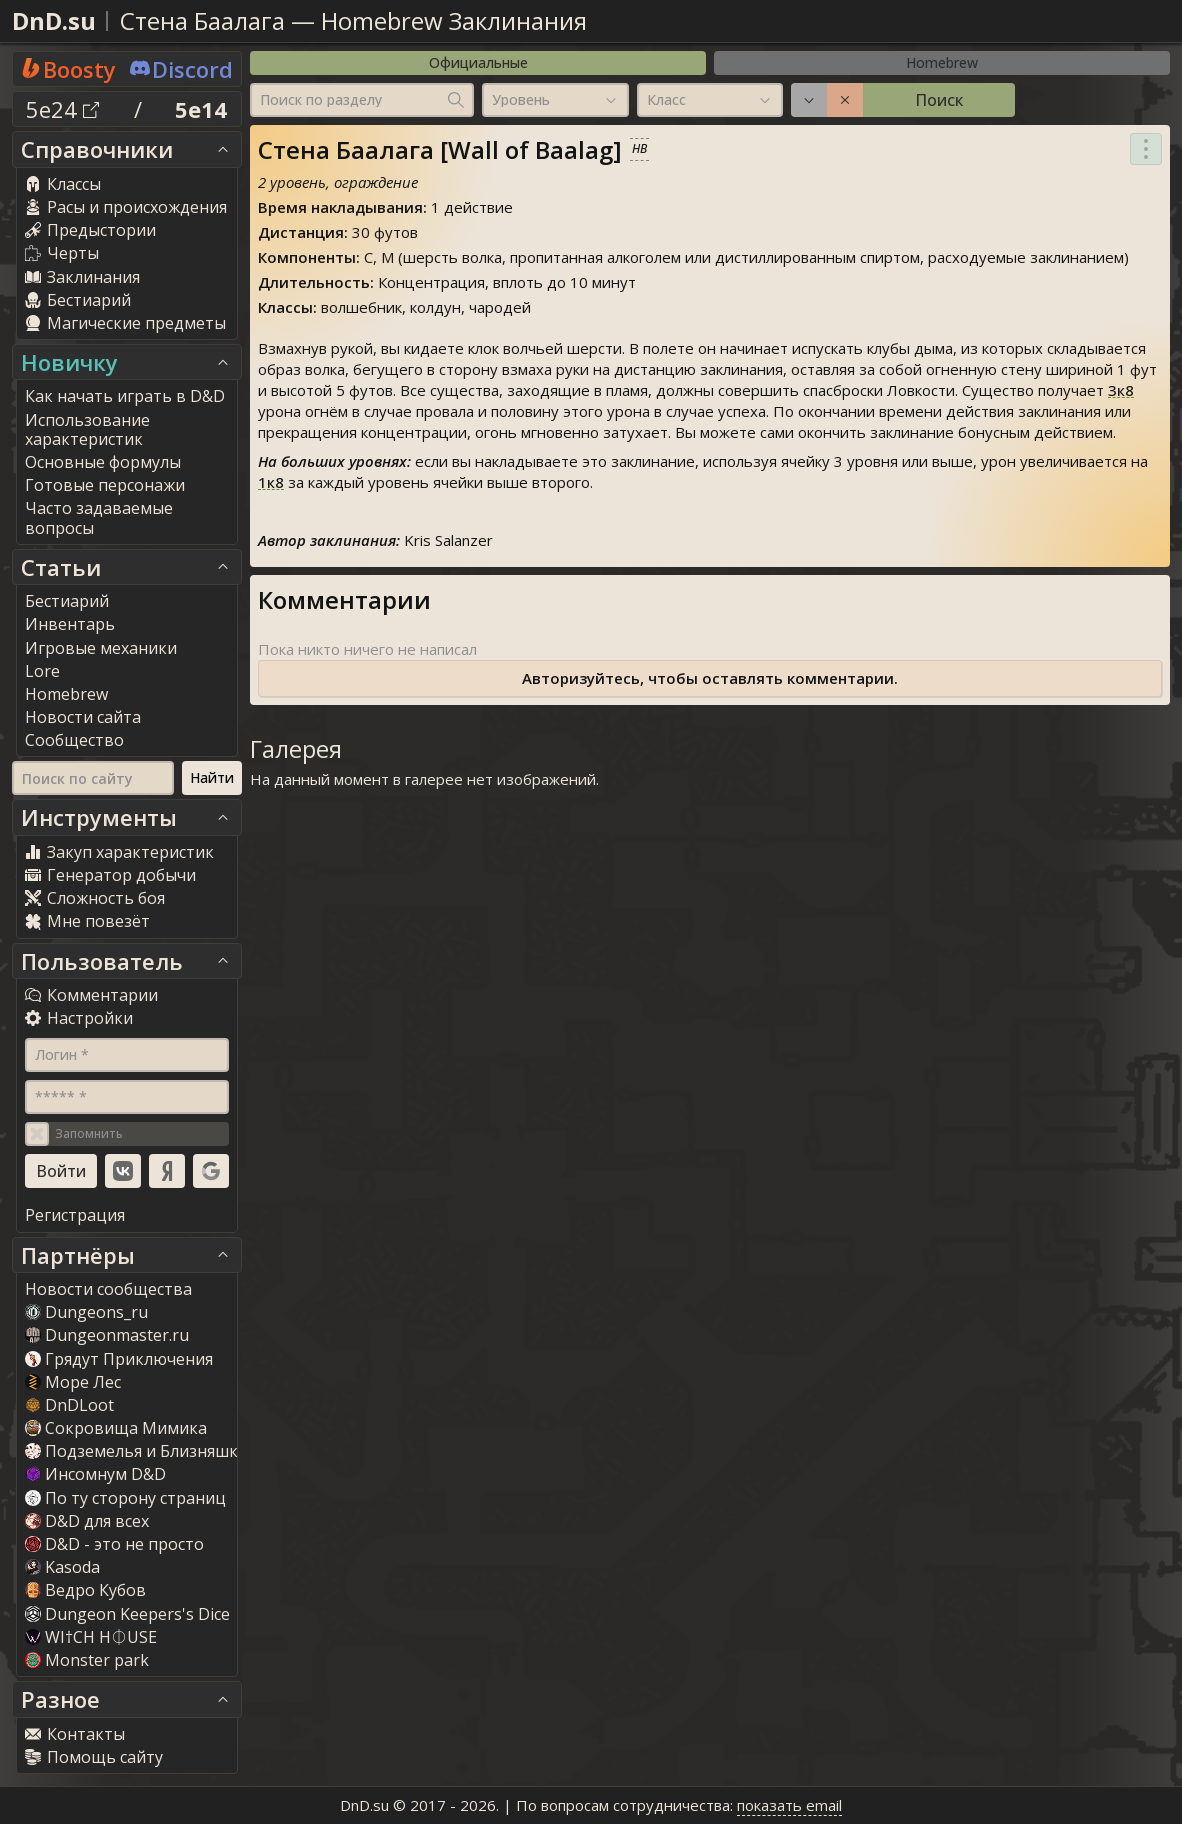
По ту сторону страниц (125, 1498)
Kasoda (62, 1567)
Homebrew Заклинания (454, 20)
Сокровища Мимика (116, 1428)
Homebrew (942, 62)
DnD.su (54, 20)
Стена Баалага (202, 20)
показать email (789, 1805)
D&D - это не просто (114, 1544)
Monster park (87, 1660)
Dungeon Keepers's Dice (127, 1614)
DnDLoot (69, 1405)
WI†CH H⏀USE (91, 1637)
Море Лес (73, 1382)
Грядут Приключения (119, 1359)
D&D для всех (87, 1521)
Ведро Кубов (85, 1590)
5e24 (62, 109)
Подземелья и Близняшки (136, 1451)
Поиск (939, 100)
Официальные (478, 62)
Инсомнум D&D (95, 1474)
